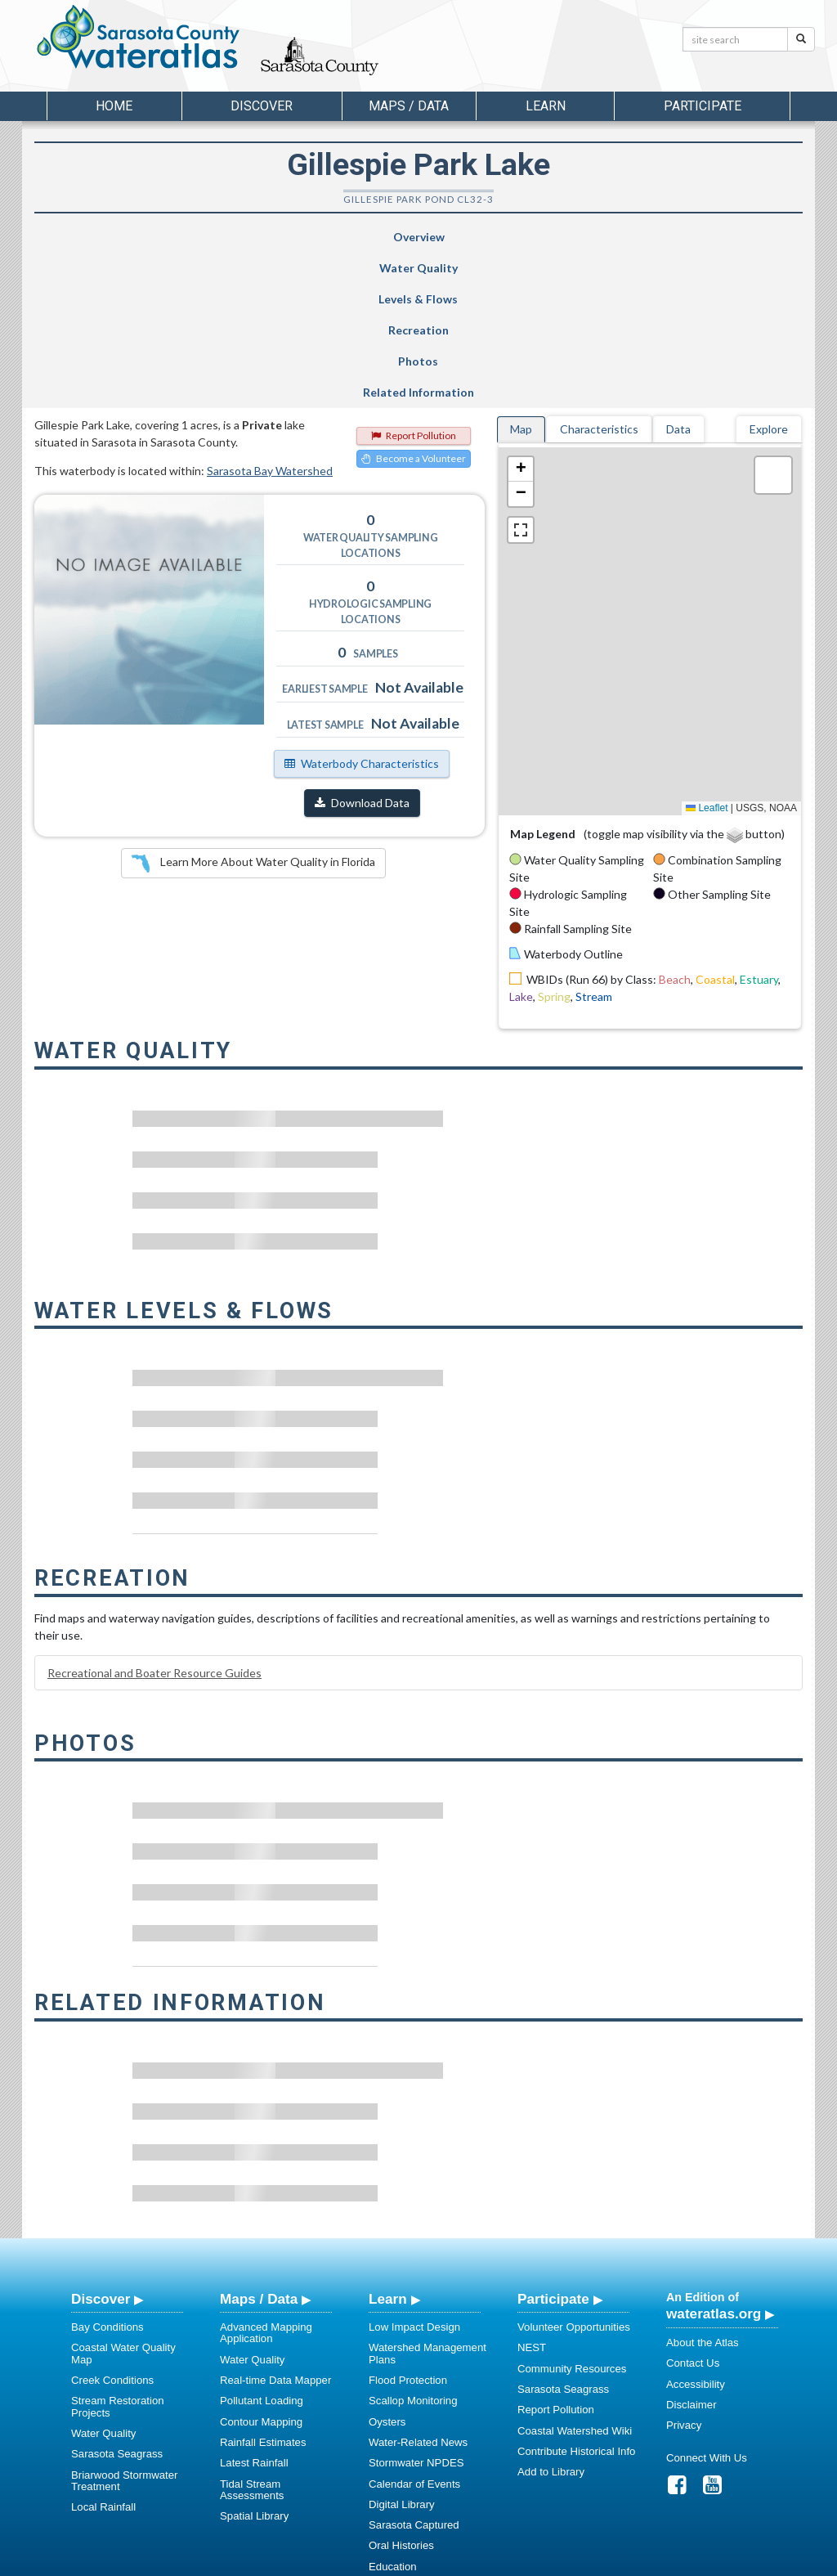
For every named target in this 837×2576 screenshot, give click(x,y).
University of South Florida (647, 2561)
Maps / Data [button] (409, 106)
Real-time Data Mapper (275, 2225)
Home (114, 106)
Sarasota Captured (414, 2369)
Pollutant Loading (261, 2245)
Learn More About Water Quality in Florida (253, 708)
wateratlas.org (713, 2158)
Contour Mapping (261, 2266)
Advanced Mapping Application (266, 2177)
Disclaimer (691, 2249)
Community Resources (571, 2213)
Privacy (683, 2270)
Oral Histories (401, 2390)
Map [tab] (521, 273)
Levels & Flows (342, 237)
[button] (520, 314)
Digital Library (402, 2349)
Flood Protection (408, 2225)
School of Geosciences (401, 2561)
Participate (553, 2143)
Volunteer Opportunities (573, 2171)
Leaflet (706, 652)
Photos (598, 237)
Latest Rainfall (254, 2307)
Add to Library (550, 2316)
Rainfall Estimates (263, 2287)
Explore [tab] (769, 273)
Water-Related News (418, 2287)
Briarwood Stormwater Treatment (124, 2325)
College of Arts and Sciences (521, 2561)
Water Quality (225, 237)
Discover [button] (262, 106)
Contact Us (692, 2207)
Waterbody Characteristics (361, 608)
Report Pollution (413, 280)
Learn (388, 2143)
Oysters (387, 2266)
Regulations (397, 2452)
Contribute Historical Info (576, 2296)
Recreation (468, 237)
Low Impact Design (414, 2171)
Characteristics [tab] (599, 273)
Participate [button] (702, 106)
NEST (531, 2192)
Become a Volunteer (413, 303)
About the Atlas (702, 2187)
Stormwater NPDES (416, 2307)
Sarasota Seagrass (117, 2298)
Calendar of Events (414, 2328)
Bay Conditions (107, 2171)
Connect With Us (706, 2302)
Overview (100, 237)
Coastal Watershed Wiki (574, 2275)
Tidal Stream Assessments (252, 2334)
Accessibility (695, 2229)
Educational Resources (424, 2432)
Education (393, 2411)
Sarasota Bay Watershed (270, 315)
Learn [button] (546, 106)
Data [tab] (678, 273)
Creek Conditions (112, 2225)
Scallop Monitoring (413, 2245)
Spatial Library (254, 2360)
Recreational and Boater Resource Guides (154, 1517)
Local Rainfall (103, 2351)
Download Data (362, 647)
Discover (100, 2143)
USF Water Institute (304, 2561)
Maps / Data (259, 2143)
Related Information (730, 237)
